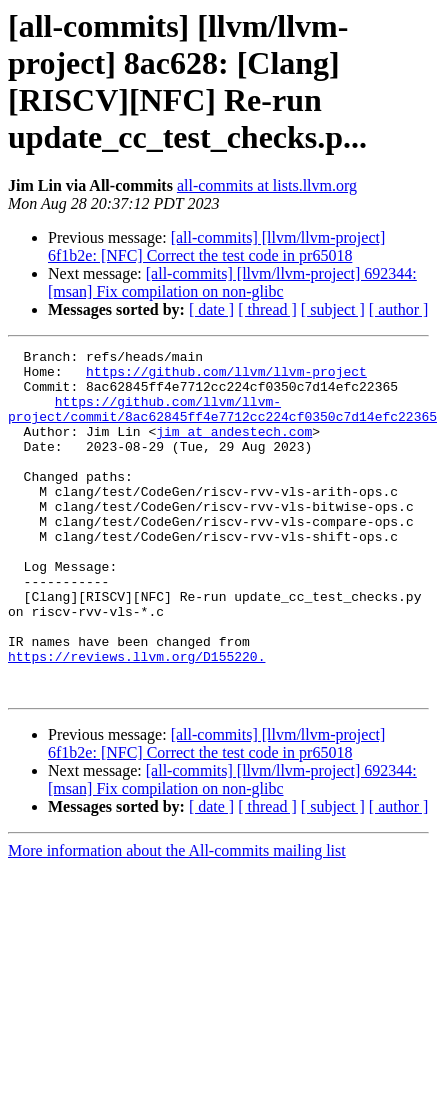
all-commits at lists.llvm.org (267, 185)
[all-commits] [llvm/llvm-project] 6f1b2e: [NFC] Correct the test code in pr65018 (216, 246)
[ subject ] (333, 309)
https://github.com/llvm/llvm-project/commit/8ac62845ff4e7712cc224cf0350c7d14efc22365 (222, 422)
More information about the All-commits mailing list (177, 919)
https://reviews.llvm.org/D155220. (136, 719)
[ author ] (399, 309)
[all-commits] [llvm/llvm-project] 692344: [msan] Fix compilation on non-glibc (232, 282)
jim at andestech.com (234, 449)
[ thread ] (267, 309)
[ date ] (211, 309)
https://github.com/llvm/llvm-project (226, 377)
